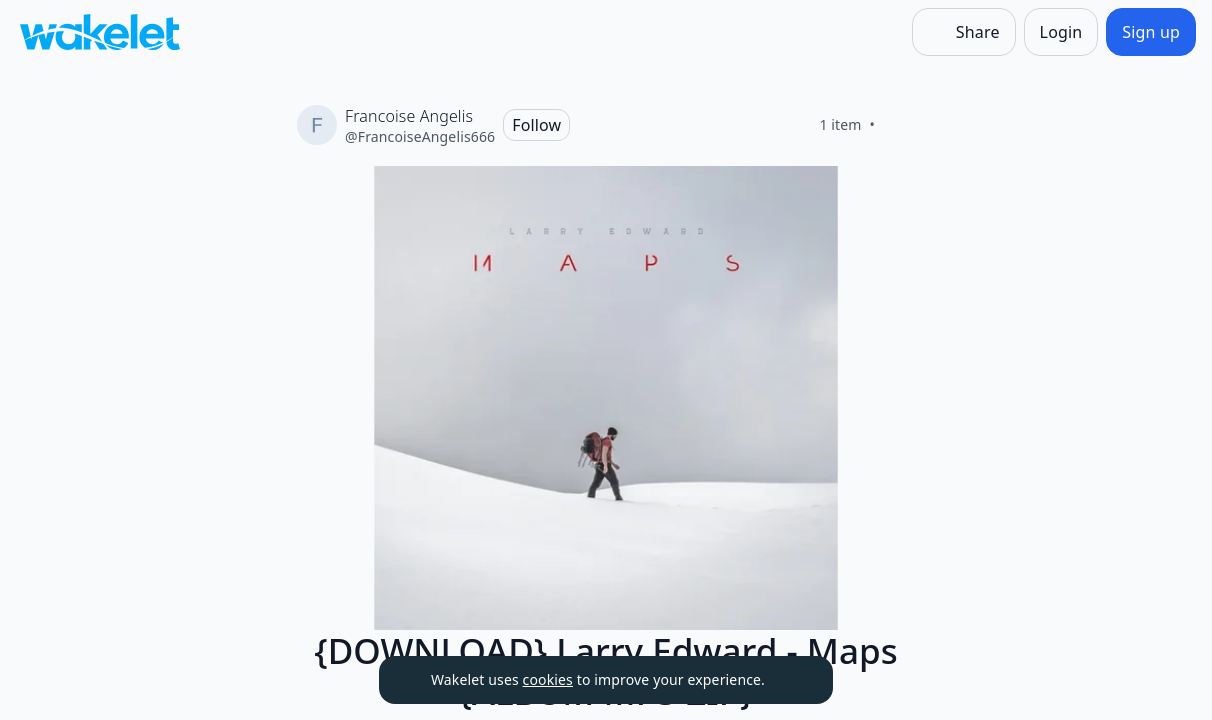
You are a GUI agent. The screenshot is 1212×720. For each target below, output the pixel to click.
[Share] (964, 32)
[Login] (1061, 32)
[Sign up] (1151, 32)
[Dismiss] (793, 680)
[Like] (899, 125)
